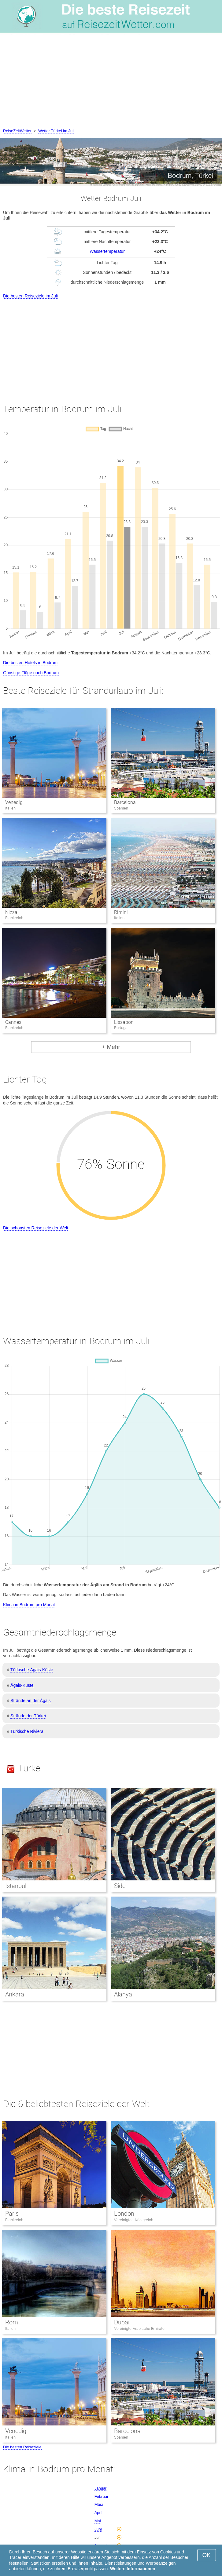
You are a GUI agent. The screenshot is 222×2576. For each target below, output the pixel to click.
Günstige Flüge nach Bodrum (31, 672)
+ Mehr (111, 1047)
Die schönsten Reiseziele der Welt (35, 1227)
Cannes (13, 1022)
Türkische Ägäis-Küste (31, 1669)
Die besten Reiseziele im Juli (30, 295)
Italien (10, 2328)
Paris (12, 2213)
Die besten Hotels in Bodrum (30, 662)
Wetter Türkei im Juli (56, 131)
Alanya (123, 1994)
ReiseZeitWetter (17, 131)
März (98, 2504)
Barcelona (125, 802)
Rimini (121, 912)
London (124, 2213)
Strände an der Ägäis (30, 1700)
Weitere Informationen (132, 2568)
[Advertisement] (111, 82)
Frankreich (14, 2220)
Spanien (121, 2437)
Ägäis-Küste (21, 1685)
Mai (97, 2521)
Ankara (14, 1994)
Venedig (14, 802)
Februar (101, 2496)
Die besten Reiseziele (22, 2447)
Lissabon (124, 1022)
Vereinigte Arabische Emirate (139, 2328)
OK (206, 2555)
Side (119, 1886)
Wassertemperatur (107, 251)
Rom (11, 2322)
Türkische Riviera (26, 1731)
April (98, 2512)
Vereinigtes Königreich (133, 2220)
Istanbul (15, 1886)
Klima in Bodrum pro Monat (29, 1604)
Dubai (121, 2322)
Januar (100, 2488)
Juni (98, 2529)
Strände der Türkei (28, 1715)
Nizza (11, 912)
